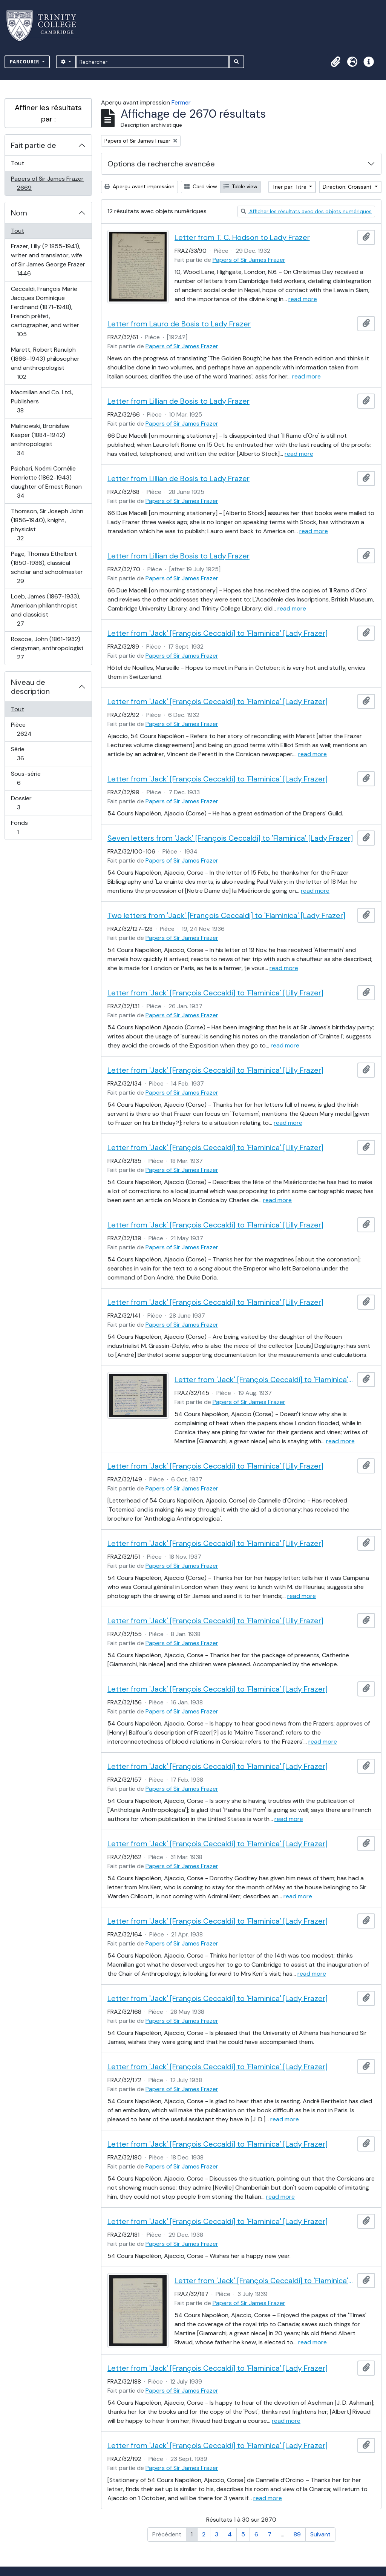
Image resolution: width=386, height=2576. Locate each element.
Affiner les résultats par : (48, 113)
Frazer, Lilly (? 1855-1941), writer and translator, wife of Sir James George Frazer (48, 259)
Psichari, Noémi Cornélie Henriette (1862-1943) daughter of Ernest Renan (46, 482)
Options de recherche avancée (161, 164)
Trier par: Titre (290, 186)
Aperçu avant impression (139, 186)
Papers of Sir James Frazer (47, 183)
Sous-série (27, 778)
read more (302, 299)
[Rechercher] (152, 61)
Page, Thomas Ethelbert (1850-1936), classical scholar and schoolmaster (47, 567)
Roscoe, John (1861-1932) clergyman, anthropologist (47, 648)
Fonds (26, 827)
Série (29, 753)
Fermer (181, 102)
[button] (335, 62)
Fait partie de (33, 145)
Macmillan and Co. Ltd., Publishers (42, 401)
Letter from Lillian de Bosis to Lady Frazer (178, 401)
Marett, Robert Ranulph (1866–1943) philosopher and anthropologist (45, 363)
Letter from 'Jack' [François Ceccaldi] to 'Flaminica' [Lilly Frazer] (215, 992)
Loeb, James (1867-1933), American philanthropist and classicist (45, 610)
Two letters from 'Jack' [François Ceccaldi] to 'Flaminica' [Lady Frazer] (226, 915)
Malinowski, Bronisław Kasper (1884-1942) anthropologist (40, 439)
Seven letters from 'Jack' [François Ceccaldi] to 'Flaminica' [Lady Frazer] (230, 838)
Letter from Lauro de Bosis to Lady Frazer (179, 323)
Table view (240, 186)
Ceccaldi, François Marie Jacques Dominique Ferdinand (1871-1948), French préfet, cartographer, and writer (45, 311)
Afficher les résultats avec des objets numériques (306, 211)
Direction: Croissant (348, 186)
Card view (200, 186)
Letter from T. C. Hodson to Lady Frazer (242, 237)
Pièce (32, 729)
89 (297, 2534)
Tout (17, 163)
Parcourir (25, 61)
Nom (19, 213)
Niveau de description (30, 686)
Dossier (27, 803)
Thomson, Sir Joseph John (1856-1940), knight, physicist (47, 524)
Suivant (320, 2534)
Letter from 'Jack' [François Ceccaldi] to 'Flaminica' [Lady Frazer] (217, 633)
